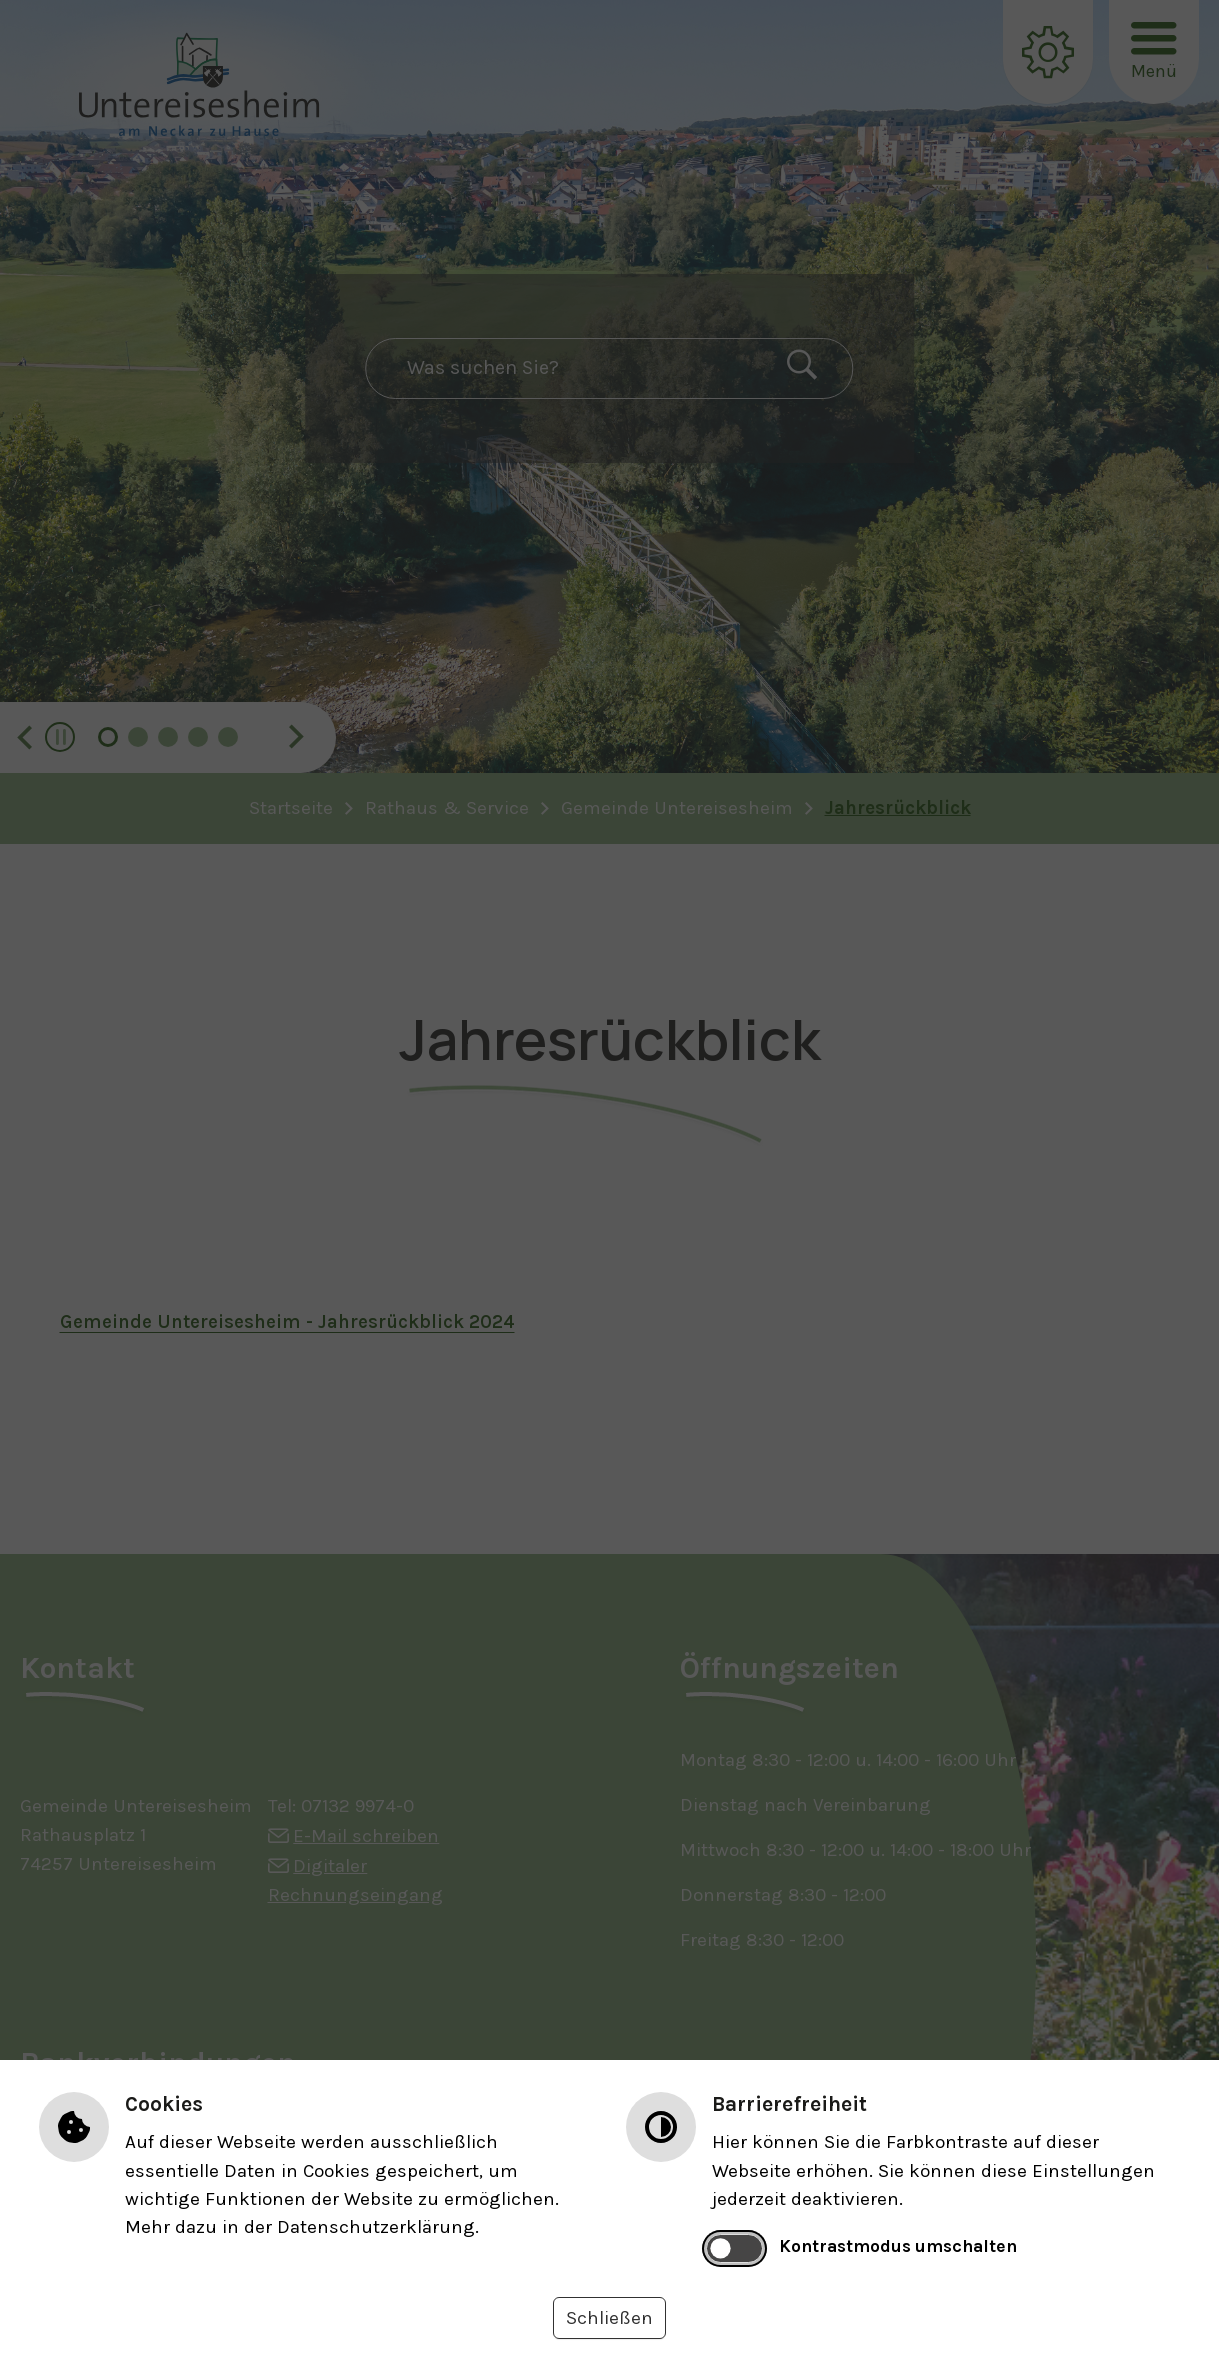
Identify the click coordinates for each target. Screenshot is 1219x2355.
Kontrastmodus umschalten (898, 2246)
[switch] (734, 2248)
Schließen (609, 2318)
